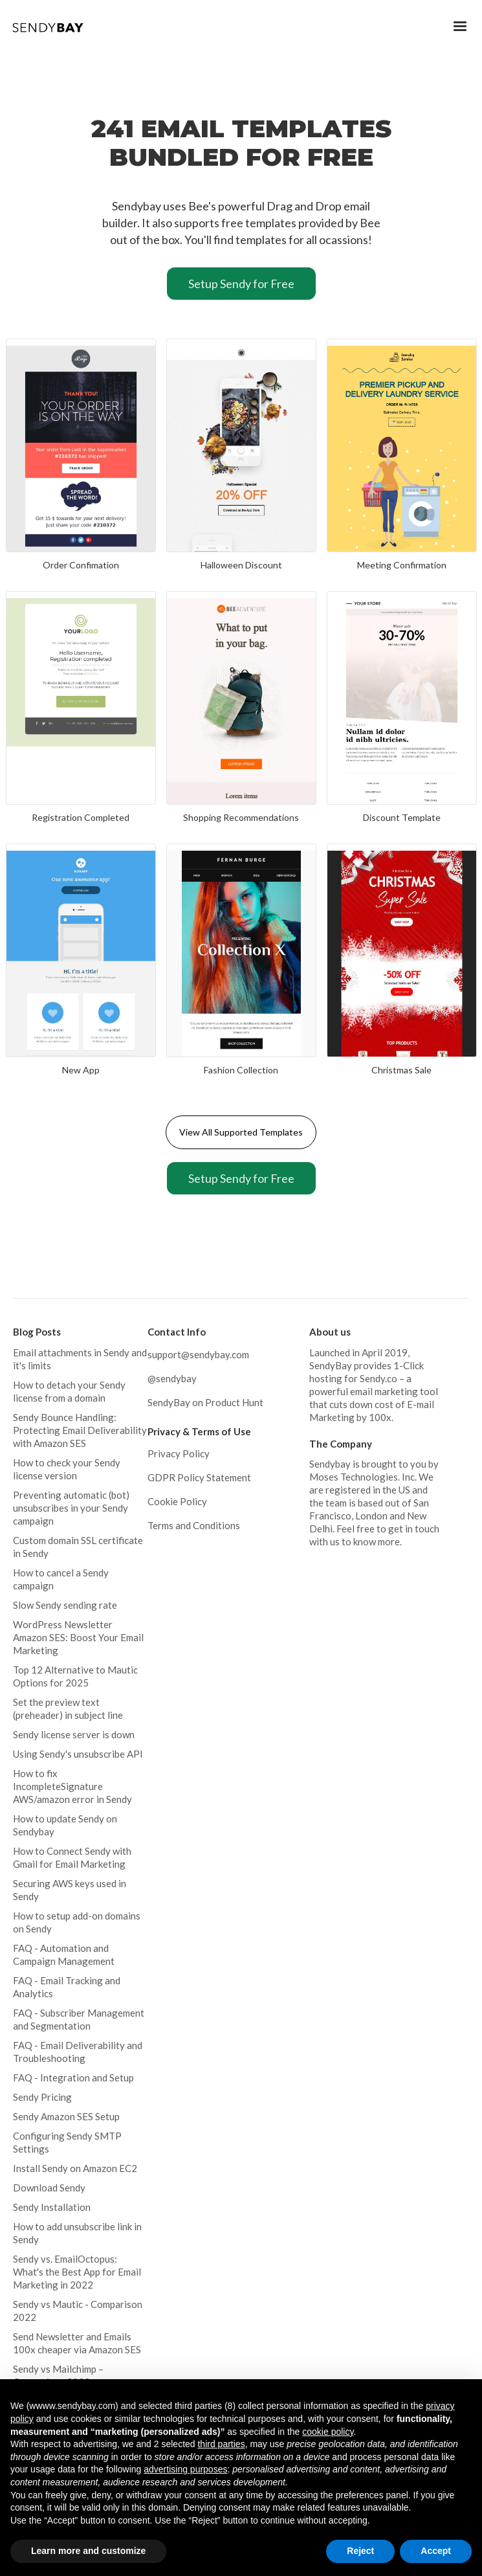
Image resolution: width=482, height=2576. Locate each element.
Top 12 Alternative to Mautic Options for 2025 (75, 1676)
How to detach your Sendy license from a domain (69, 1391)
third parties (221, 2444)
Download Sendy (49, 2187)
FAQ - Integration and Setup (73, 2077)
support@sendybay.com (198, 1354)
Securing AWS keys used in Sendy (69, 1889)
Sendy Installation (52, 2207)
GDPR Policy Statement (199, 1477)
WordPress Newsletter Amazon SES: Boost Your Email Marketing (78, 1637)
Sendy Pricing (42, 2097)
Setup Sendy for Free (241, 283)
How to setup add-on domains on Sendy (76, 1922)
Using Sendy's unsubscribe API (78, 1754)
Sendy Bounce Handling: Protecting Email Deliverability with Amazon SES (80, 1430)
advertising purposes (185, 2469)
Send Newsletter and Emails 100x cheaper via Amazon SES (77, 2343)
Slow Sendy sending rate (65, 1605)
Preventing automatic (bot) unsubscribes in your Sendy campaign (71, 1508)
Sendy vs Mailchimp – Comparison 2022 (58, 2375)
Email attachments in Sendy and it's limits (80, 1359)
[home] (50, 24)
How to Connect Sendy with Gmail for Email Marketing (72, 1857)
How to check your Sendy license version (66, 1469)
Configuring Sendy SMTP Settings (67, 2142)
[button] (460, 26)
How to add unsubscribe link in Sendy (77, 2233)
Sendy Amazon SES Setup (66, 2116)
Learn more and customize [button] (88, 2551)
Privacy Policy (179, 1453)
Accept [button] (436, 2551)
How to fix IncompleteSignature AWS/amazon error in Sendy (72, 1786)
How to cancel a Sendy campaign (61, 1579)
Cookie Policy (177, 1501)
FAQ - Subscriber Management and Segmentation (78, 2019)
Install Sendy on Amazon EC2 (75, 2168)
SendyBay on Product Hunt (205, 1402)
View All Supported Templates (241, 1131)
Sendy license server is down (74, 1734)
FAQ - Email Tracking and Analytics (66, 1987)
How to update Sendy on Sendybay (65, 1825)
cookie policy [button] (327, 2431)
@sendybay (172, 1378)
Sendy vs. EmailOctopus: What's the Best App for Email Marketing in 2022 (77, 2271)
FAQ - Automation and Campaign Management (64, 1954)
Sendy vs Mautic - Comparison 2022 (77, 2310)
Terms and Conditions (194, 1525)
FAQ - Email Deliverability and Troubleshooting (77, 2051)
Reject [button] (360, 2551)
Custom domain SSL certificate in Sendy (78, 1546)
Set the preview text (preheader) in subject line (68, 1708)
